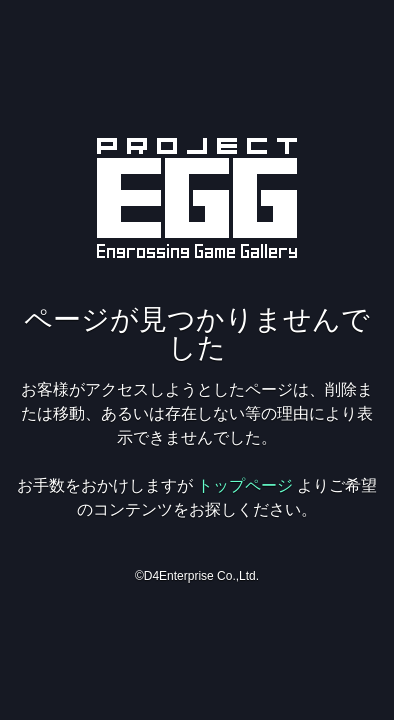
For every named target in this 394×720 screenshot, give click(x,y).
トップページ (245, 485)
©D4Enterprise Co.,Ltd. (197, 576)
